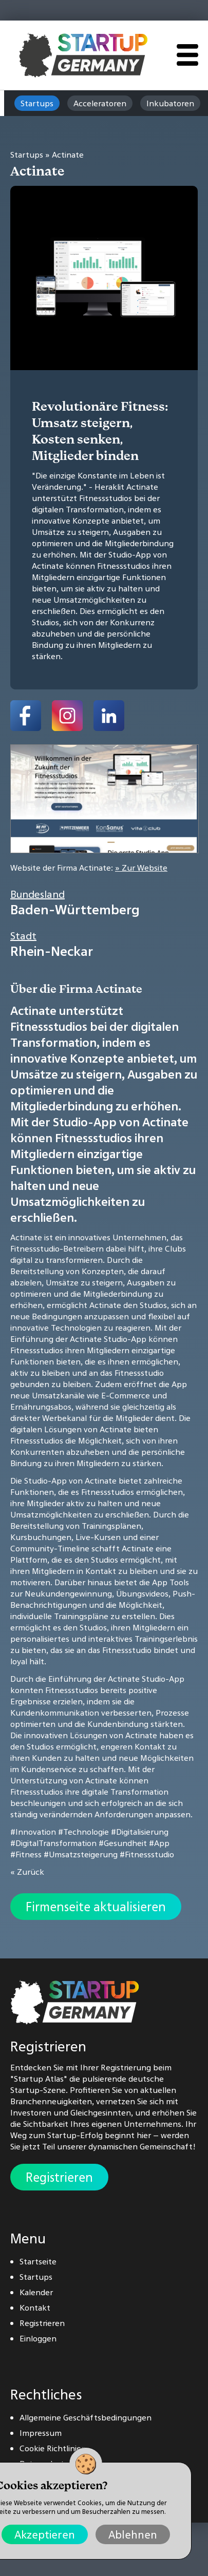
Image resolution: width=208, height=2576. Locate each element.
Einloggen (38, 2338)
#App (159, 1843)
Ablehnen (132, 2534)
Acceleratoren (99, 103)
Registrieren (59, 2177)
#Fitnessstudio (147, 1854)
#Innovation (33, 1831)
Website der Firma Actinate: (88, 867)
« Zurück (27, 1871)
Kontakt (35, 2307)
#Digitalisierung (139, 1831)
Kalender (36, 2292)
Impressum (41, 2432)
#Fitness (26, 1854)
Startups (37, 103)
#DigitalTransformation (53, 1843)
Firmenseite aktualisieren (96, 1906)
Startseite (38, 2261)
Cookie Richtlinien (53, 2448)
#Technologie (83, 1831)
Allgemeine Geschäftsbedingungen (86, 2417)
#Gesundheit (123, 1843)
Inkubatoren (170, 103)
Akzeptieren (44, 2534)
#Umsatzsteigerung (81, 1854)
